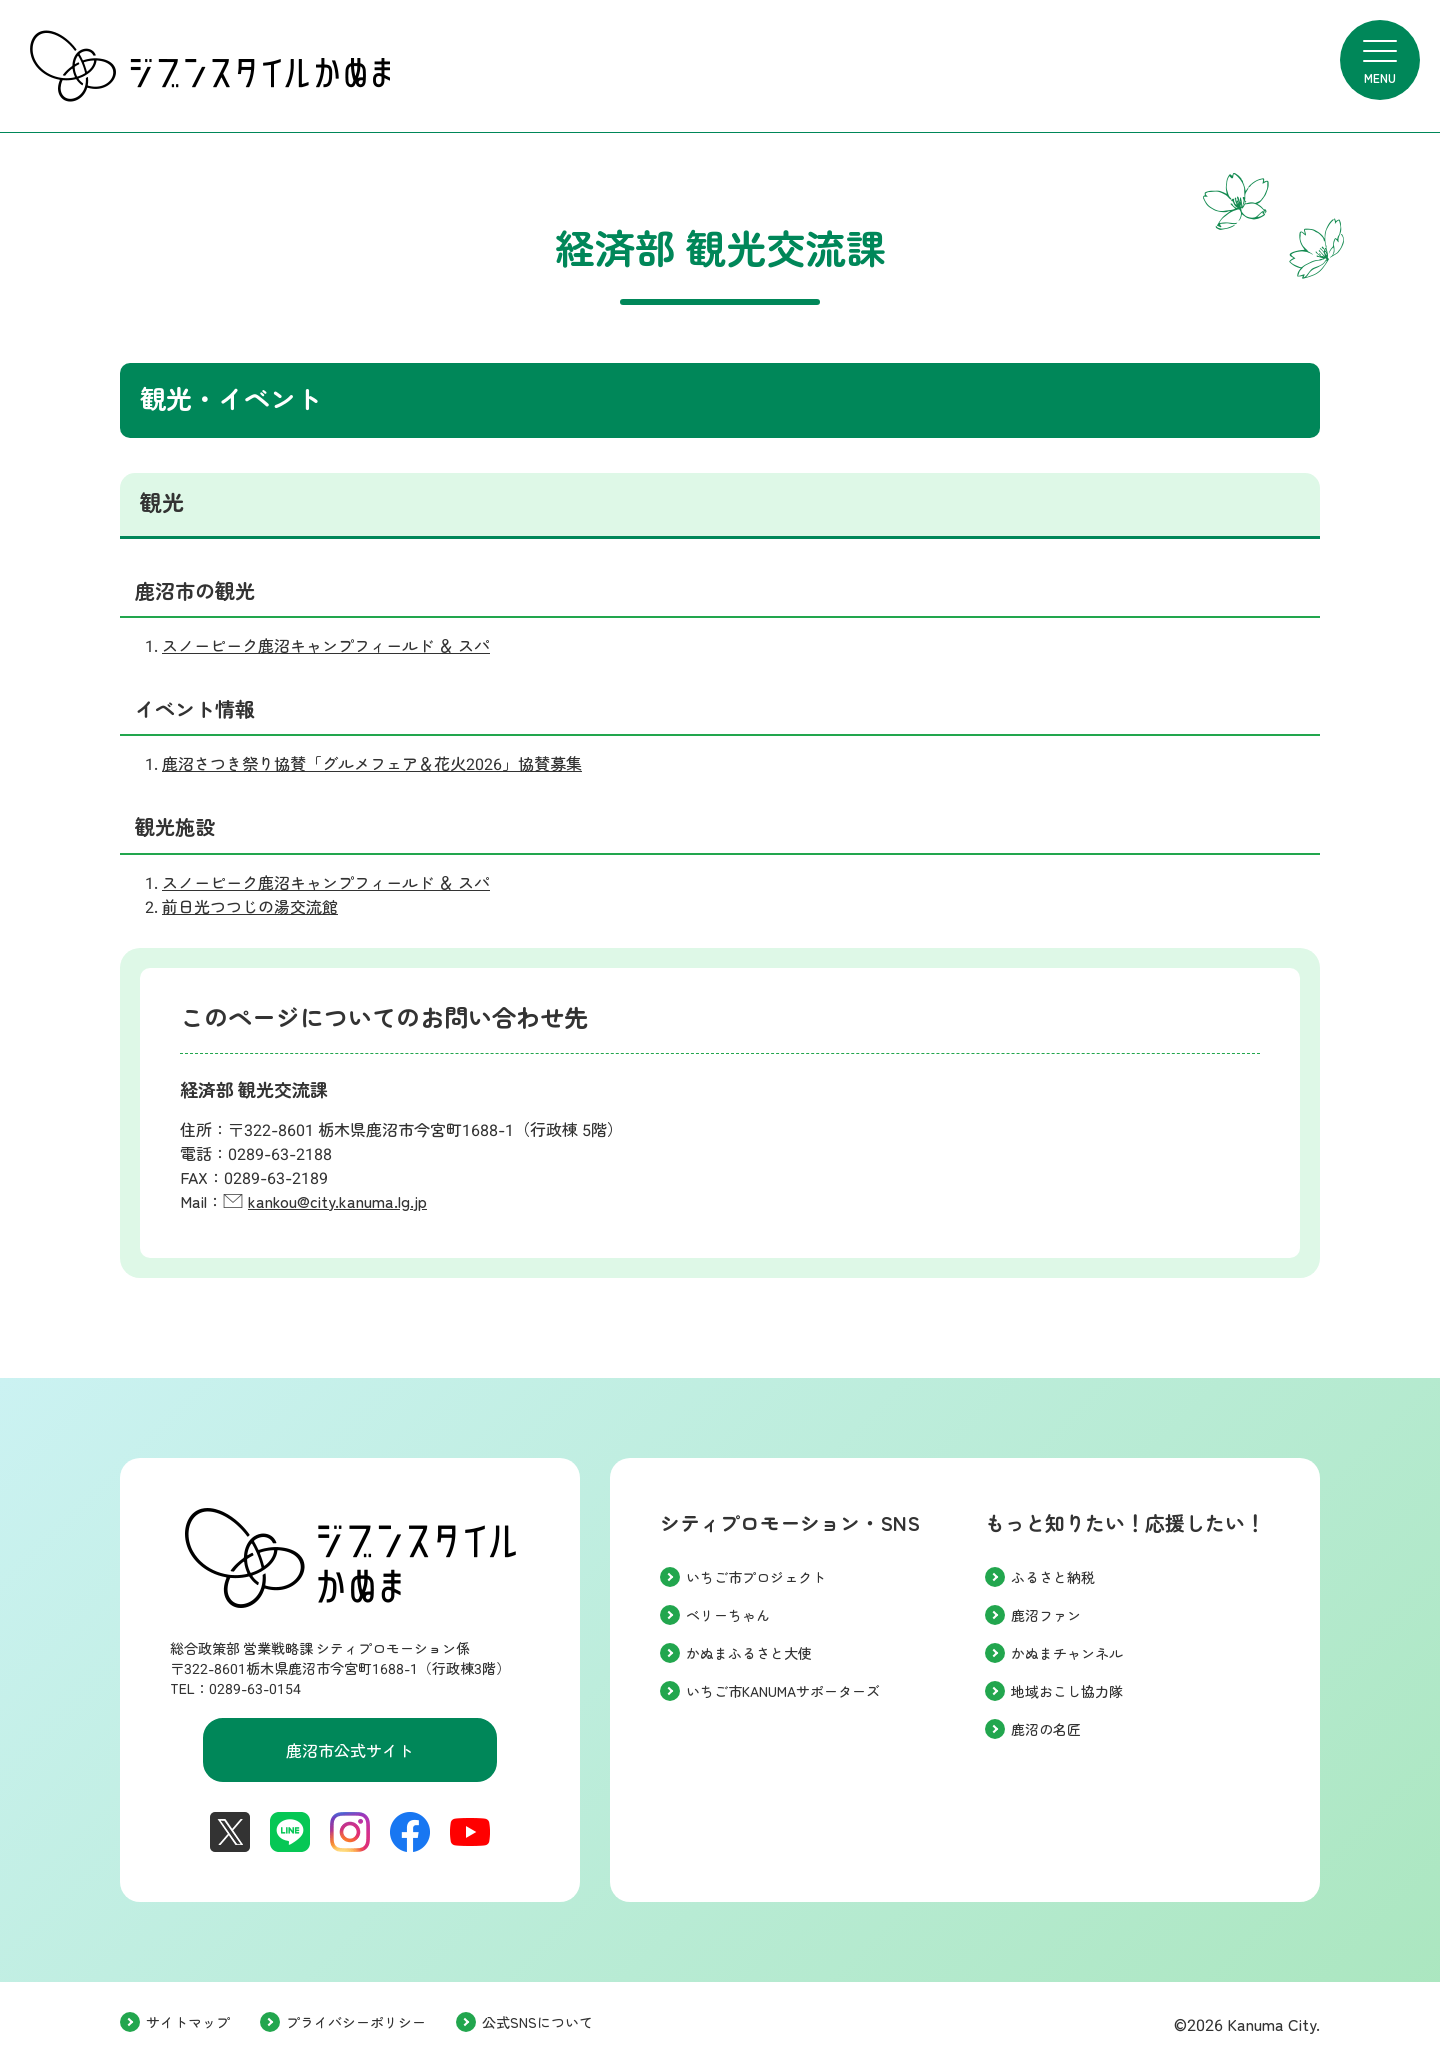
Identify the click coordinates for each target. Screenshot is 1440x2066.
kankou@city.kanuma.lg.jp (337, 1202)
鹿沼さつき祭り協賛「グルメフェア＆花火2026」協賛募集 (372, 764)
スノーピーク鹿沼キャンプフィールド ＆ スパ (326, 646)
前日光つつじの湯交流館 (250, 907)
